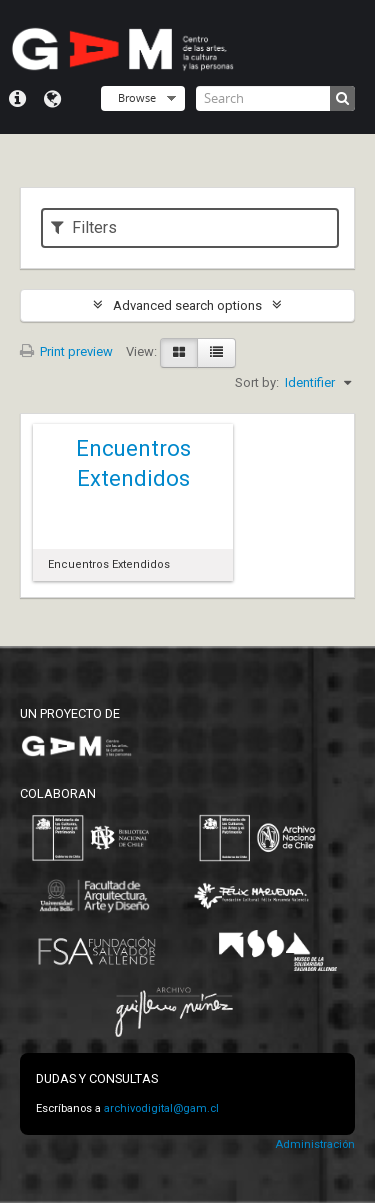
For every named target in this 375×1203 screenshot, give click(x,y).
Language (52, 99)
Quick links (17, 99)
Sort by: (257, 382)
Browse (137, 97)
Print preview (66, 351)
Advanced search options (187, 305)
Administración (315, 1144)
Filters (84, 227)
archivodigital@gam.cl (161, 1108)
